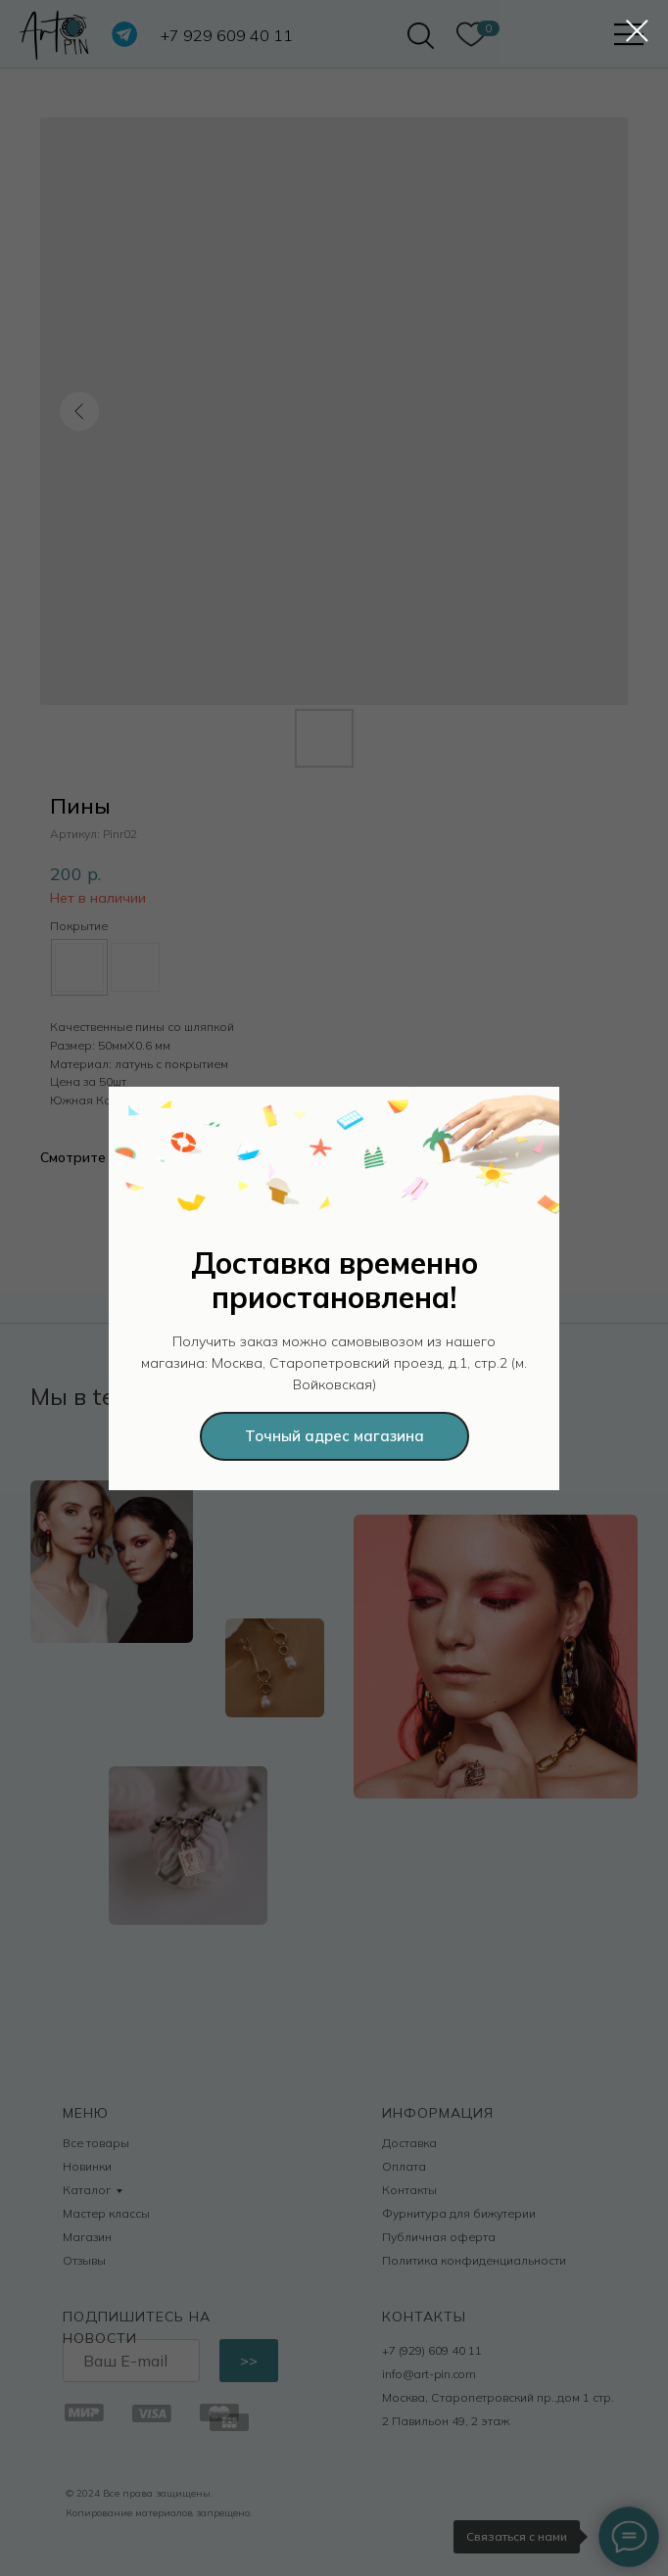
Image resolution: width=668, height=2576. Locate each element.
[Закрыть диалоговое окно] (637, 31)
